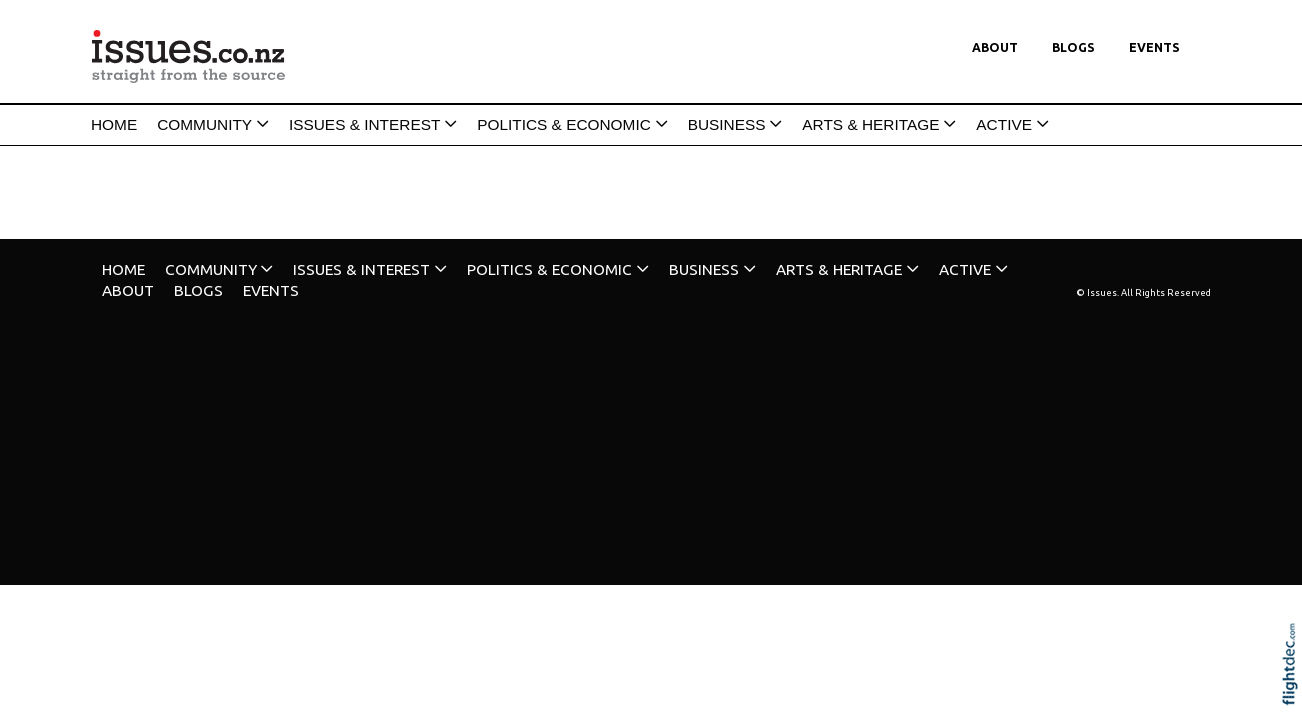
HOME (114, 124)
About (995, 47)
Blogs (1073, 47)
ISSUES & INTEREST (364, 124)
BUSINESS (727, 124)
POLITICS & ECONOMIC (564, 124)
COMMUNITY (204, 124)
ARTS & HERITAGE (870, 124)
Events (1154, 47)
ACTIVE (1004, 124)
